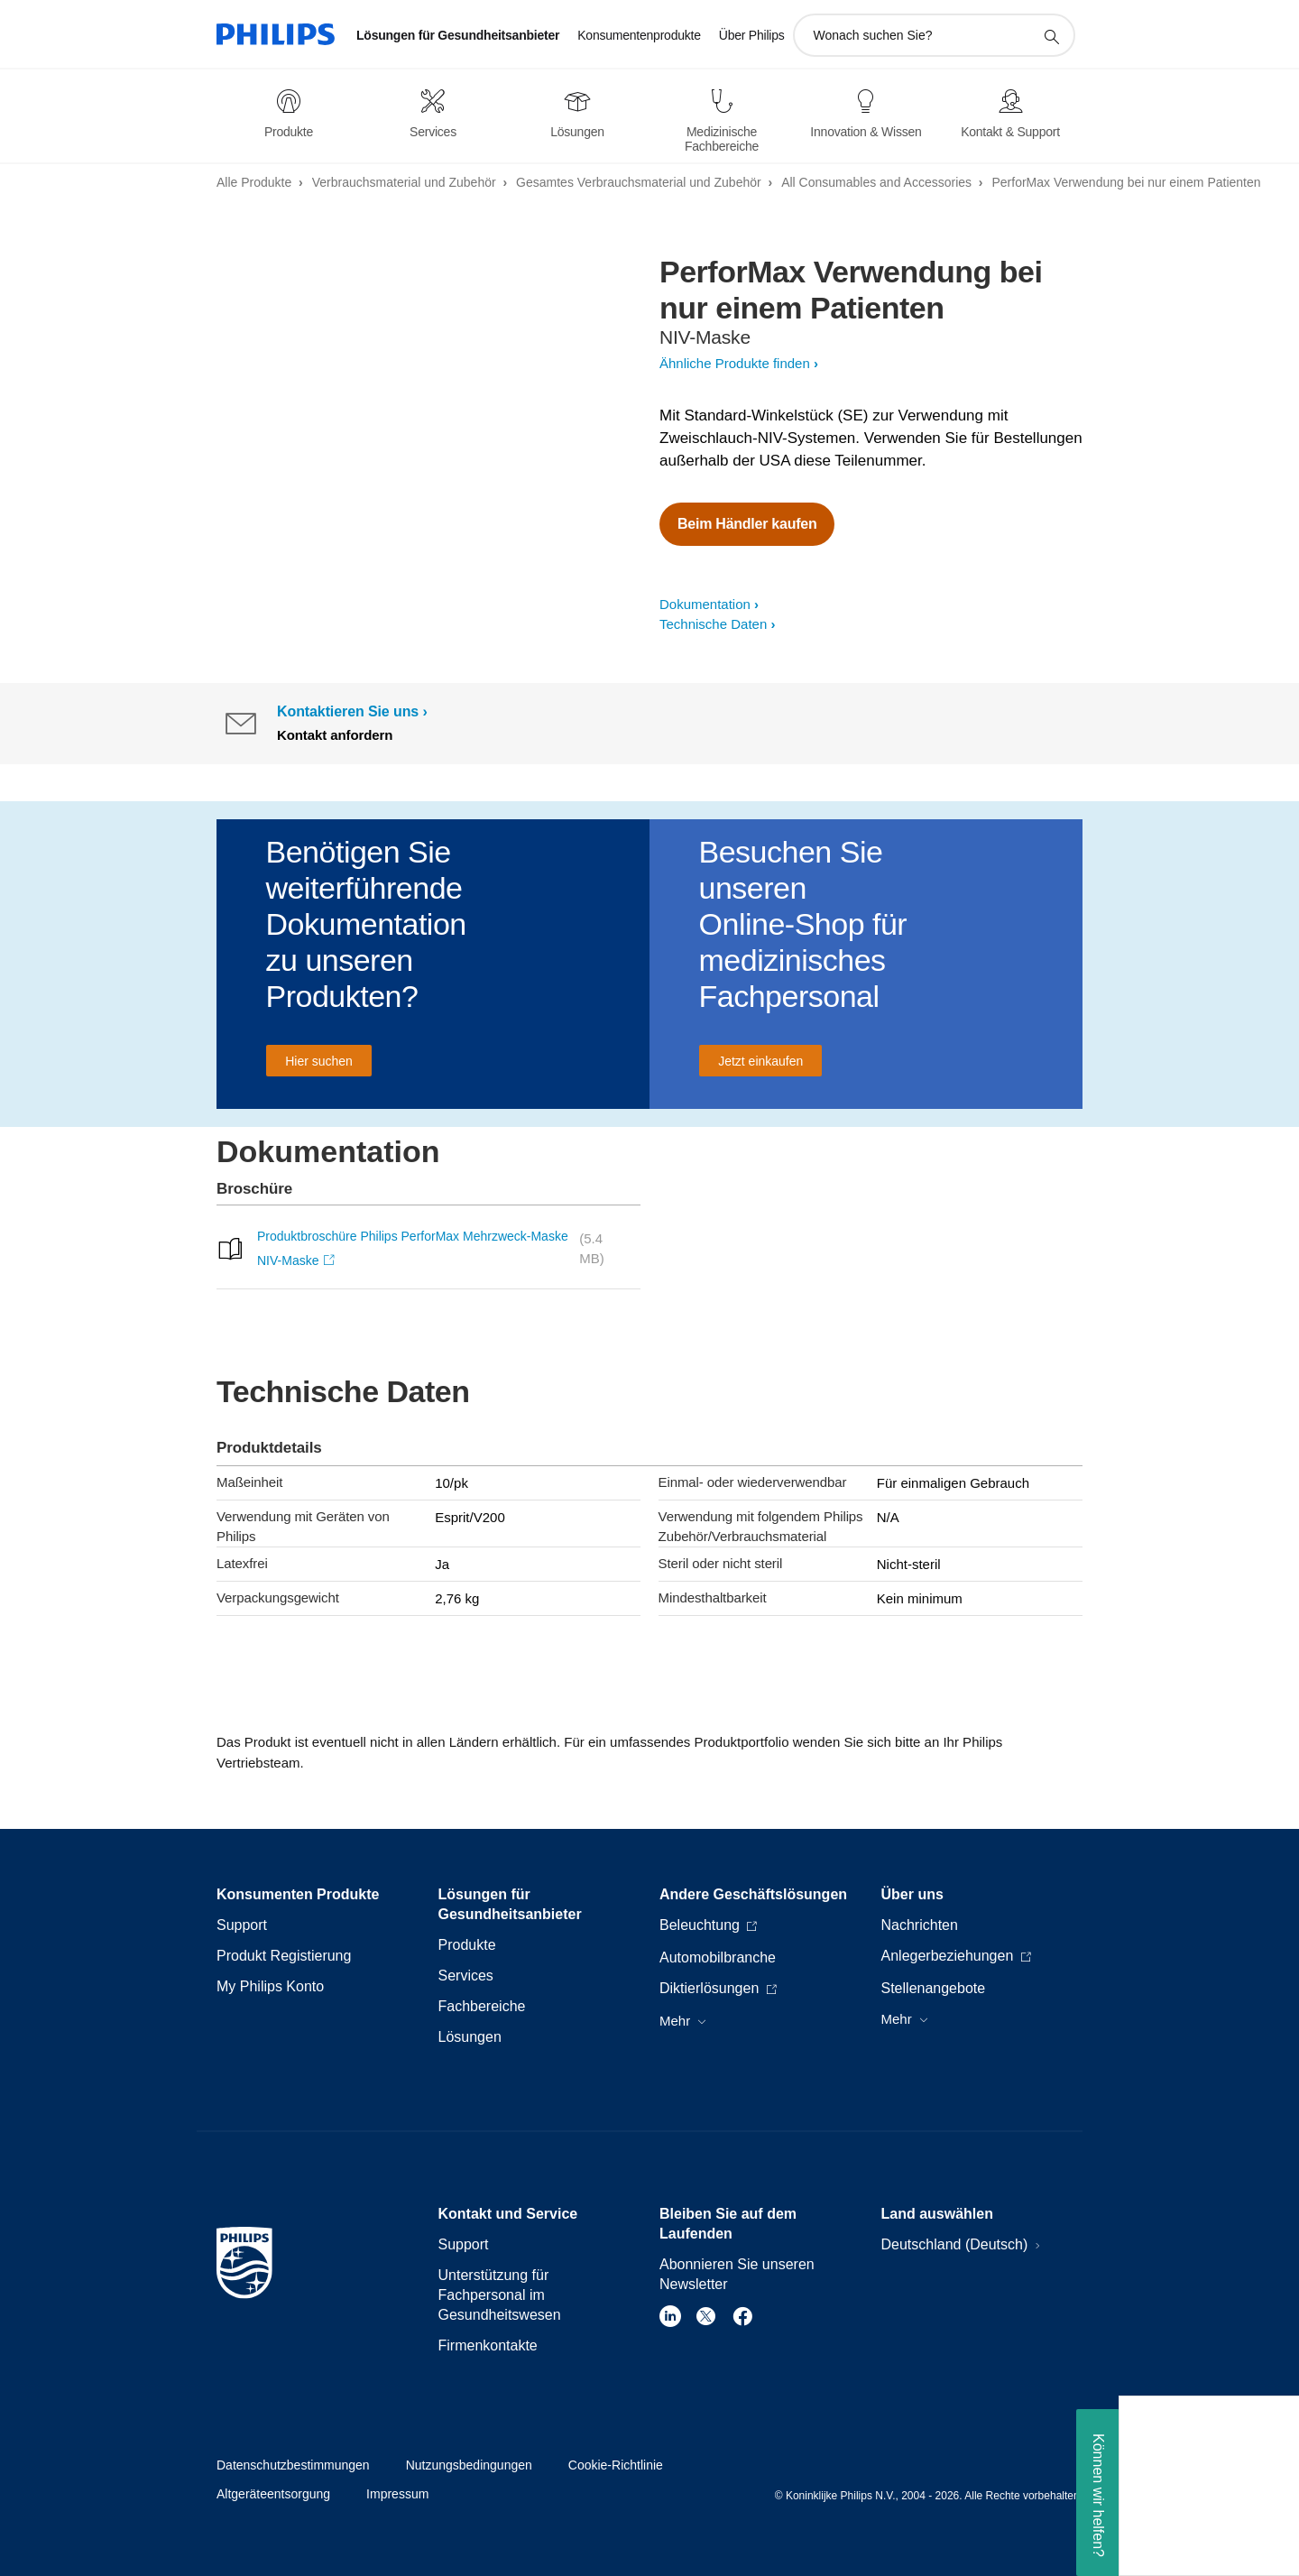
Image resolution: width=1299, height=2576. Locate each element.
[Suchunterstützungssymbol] (1051, 36)
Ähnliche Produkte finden (734, 363)
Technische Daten (713, 624)
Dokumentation (705, 604)
